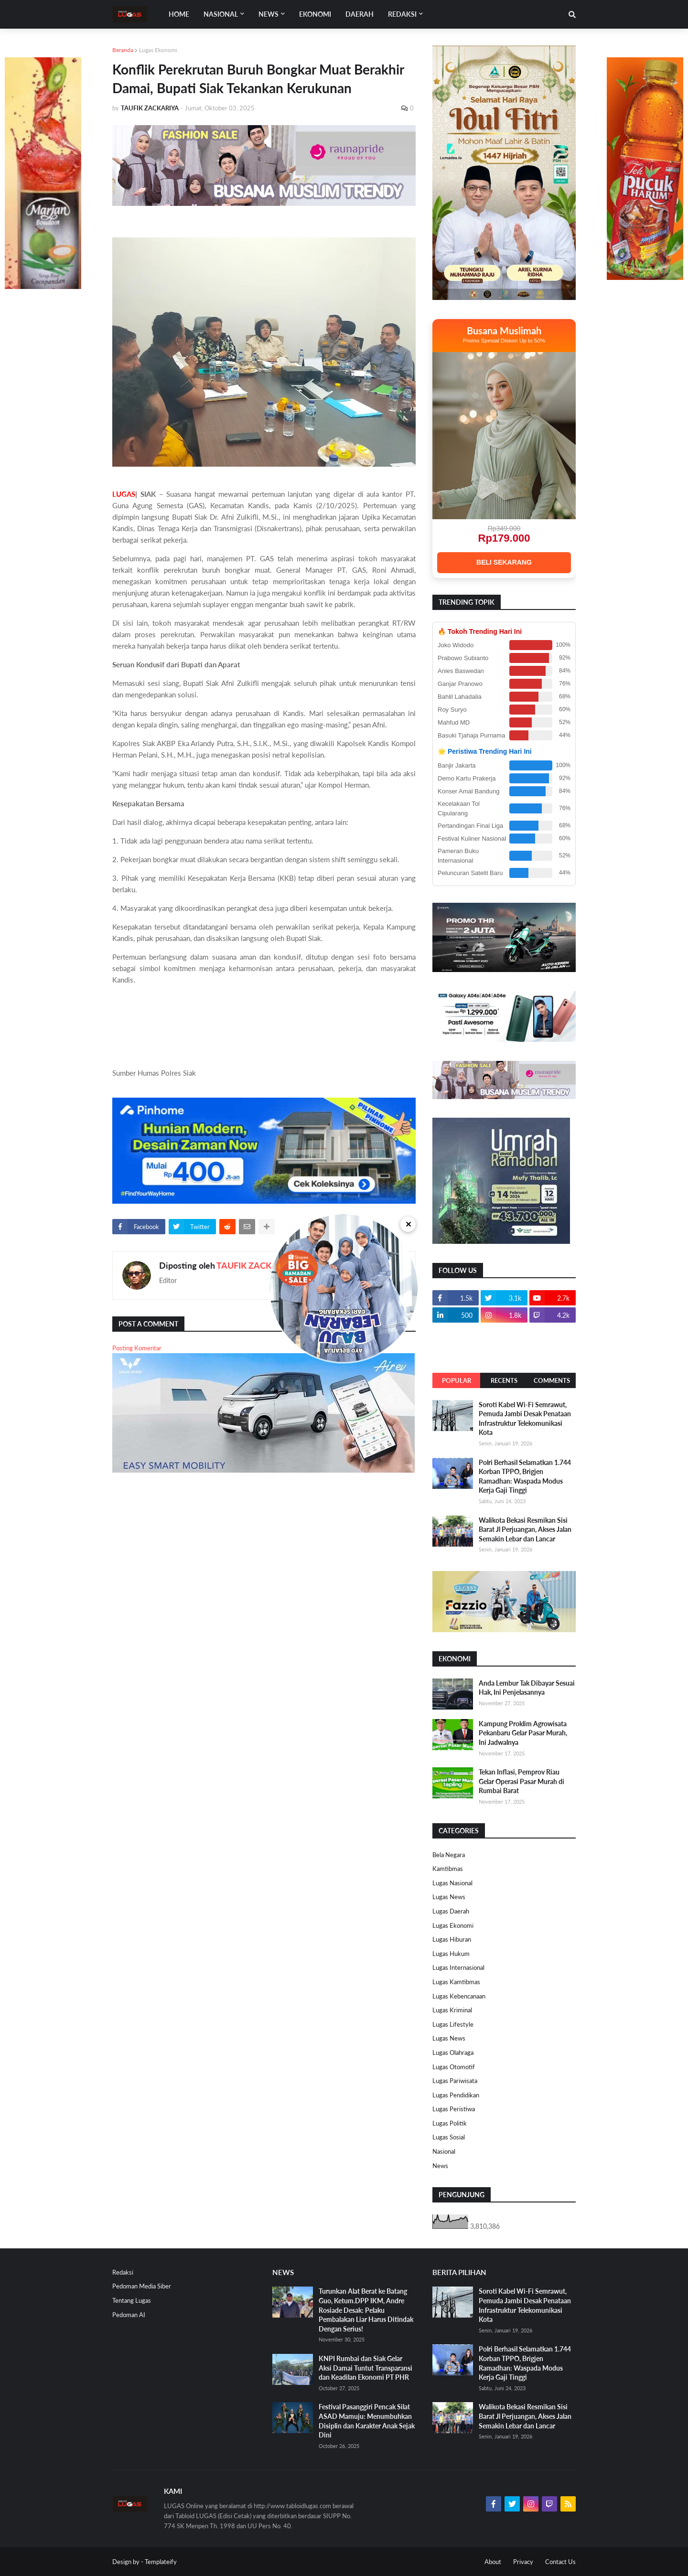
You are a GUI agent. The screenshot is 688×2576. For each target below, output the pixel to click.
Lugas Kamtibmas (456, 1982)
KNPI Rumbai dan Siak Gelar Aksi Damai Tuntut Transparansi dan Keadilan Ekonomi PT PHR (365, 2367)
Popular (456, 1380)
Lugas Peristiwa (453, 2109)
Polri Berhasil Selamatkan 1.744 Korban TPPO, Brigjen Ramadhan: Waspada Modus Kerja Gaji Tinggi (525, 1476)
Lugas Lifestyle (452, 2024)
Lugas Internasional (458, 1967)
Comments (552, 1380)
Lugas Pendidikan (455, 2095)
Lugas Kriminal (452, 2010)
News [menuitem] (268, 14)
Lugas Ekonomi (158, 49)
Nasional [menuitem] (221, 14)
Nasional (443, 2151)
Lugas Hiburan (451, 1939)
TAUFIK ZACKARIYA (256, 1265)
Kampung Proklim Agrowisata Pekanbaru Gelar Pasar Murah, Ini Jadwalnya (523, 1733)
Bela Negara (448, 1855)
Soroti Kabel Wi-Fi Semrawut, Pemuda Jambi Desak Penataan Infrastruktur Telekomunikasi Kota (525, 1418)
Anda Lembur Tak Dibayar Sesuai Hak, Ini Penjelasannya (527, 1688)
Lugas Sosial (448, 2137)
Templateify (161, 2561)
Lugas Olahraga (452, 2052)
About (492, 2561)
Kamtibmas (447, 1868)
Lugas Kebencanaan (458, 1996)
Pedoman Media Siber (141, 2286)
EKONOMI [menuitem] (315, 14)
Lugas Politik (449, 2123)
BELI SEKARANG (504, 562)
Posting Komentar (136, 1348)
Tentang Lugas (131, 2300)
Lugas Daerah (450, 1911)
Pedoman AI (128, 2315)
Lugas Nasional (452, 1883)
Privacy (523, 2561)
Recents (504, 1380)
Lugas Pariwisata (454, 2080)
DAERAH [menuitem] (359, 14)
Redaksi (122, 2272)
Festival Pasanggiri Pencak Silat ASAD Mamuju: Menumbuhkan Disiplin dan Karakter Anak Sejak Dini (367, 2421)
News (440, 2166)
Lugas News (448, 1897)
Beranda (122, 49)
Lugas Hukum (451, 1953)
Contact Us (560, 2561)
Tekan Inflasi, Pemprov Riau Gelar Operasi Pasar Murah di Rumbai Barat (521, 1781)
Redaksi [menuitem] (402, 14)
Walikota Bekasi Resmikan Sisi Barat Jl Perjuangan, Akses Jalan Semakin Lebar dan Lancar (525, 1529)
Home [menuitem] (179, 14)
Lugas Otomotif (453, 2067)
